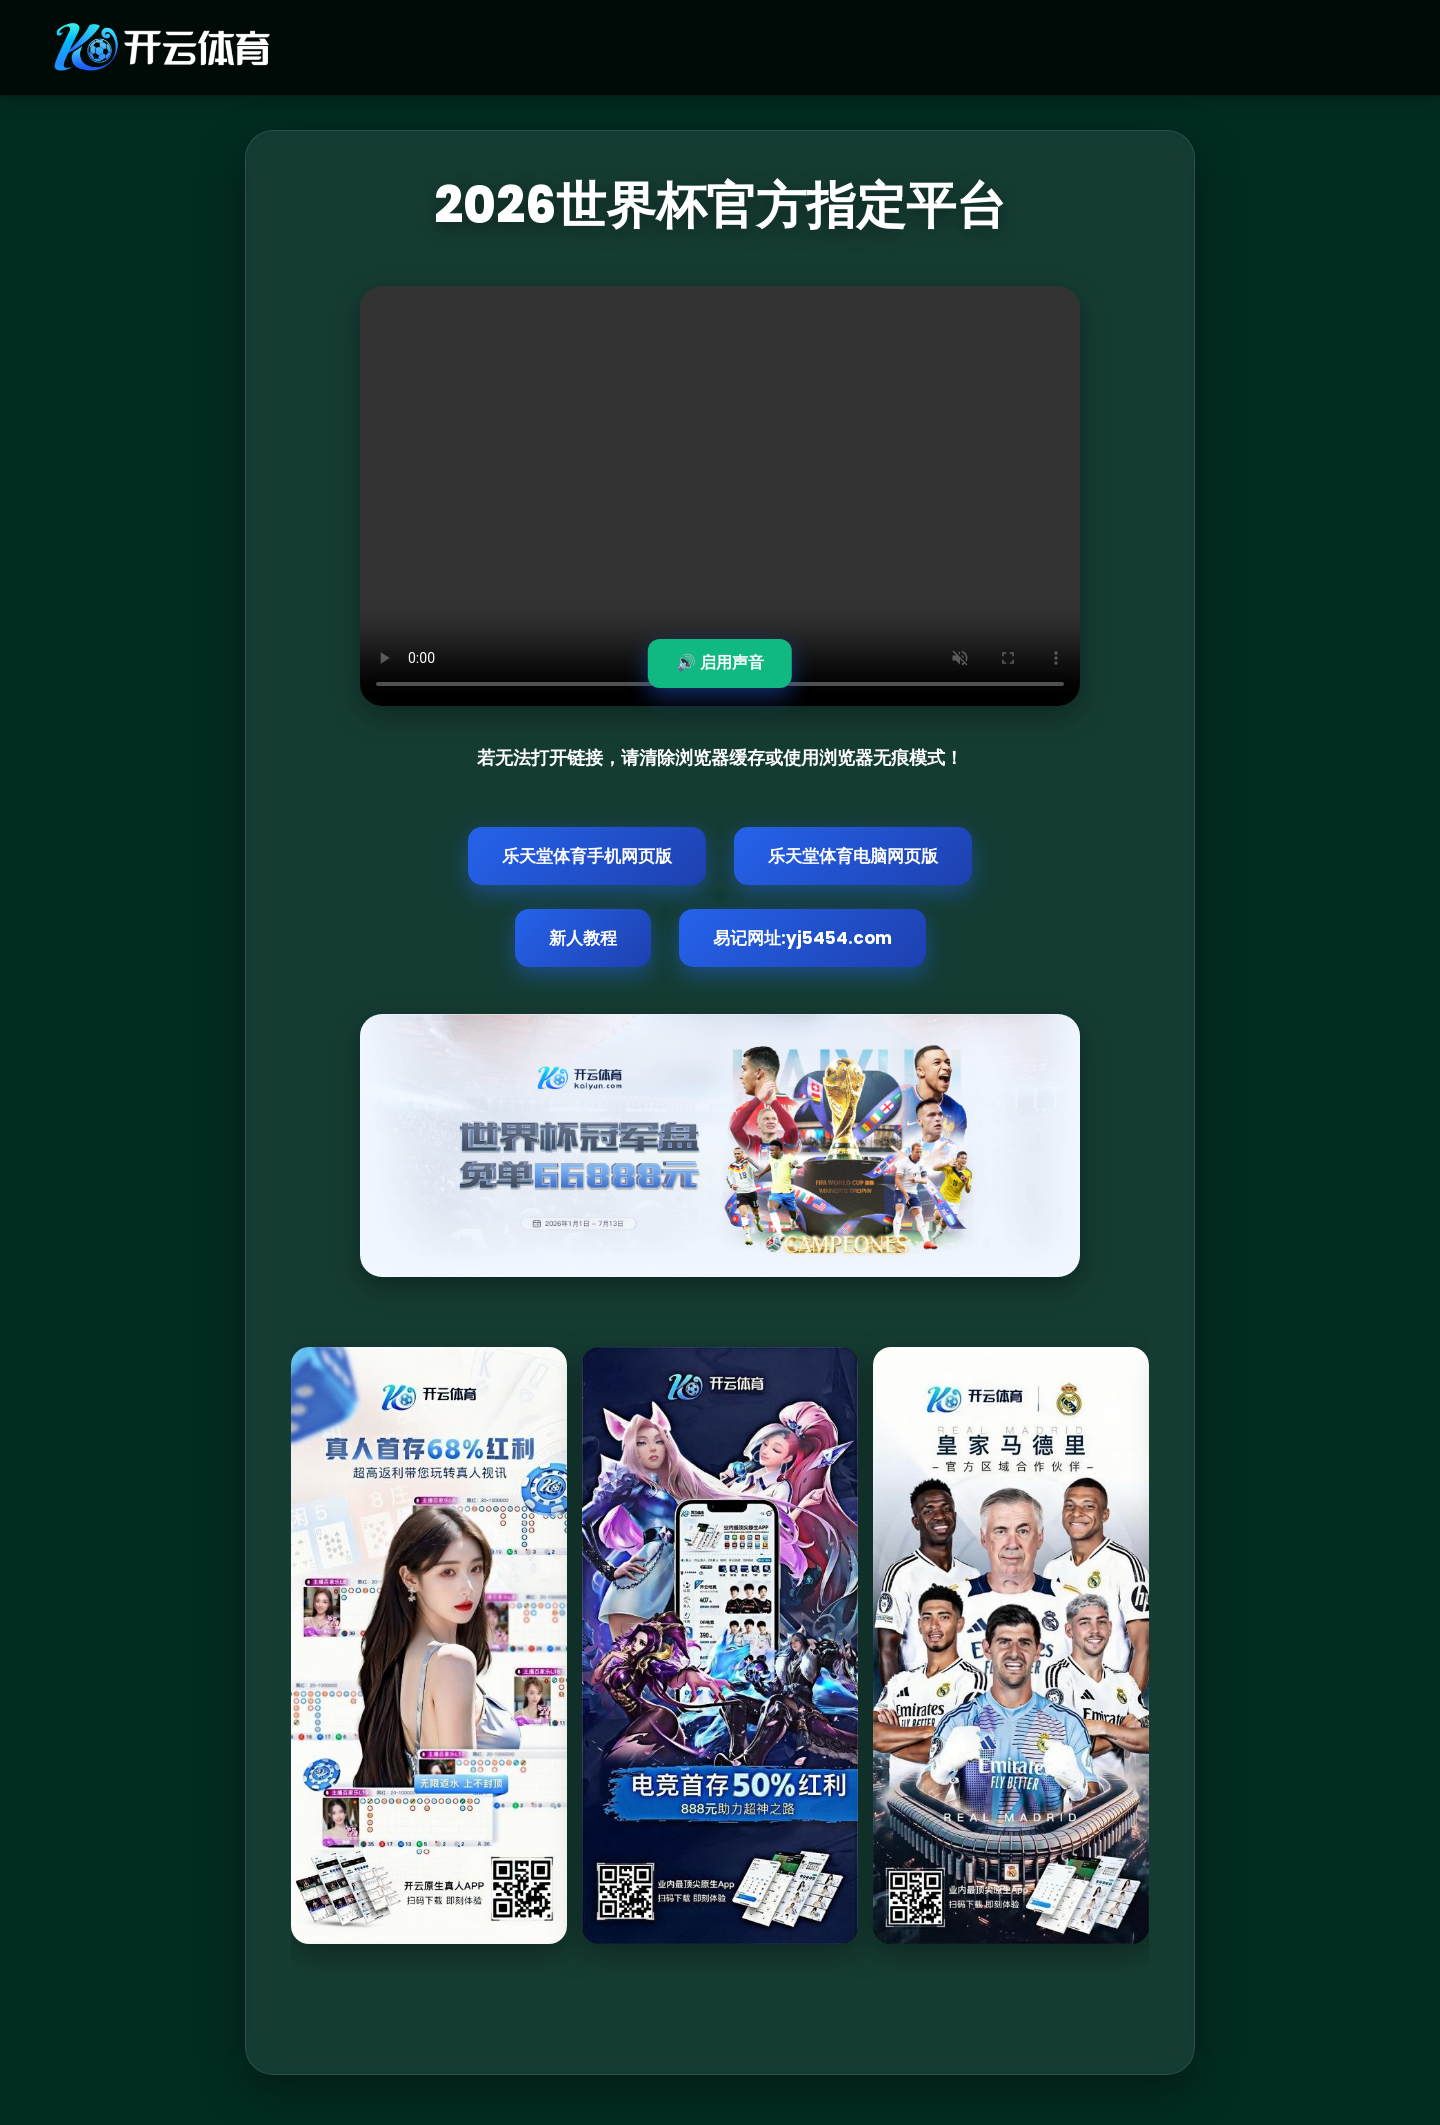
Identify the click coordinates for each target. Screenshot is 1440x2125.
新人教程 (583, 938)
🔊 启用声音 (720, 662)
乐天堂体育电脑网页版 (853, 856)
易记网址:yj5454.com (802, 938)
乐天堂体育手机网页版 (587, 856)
